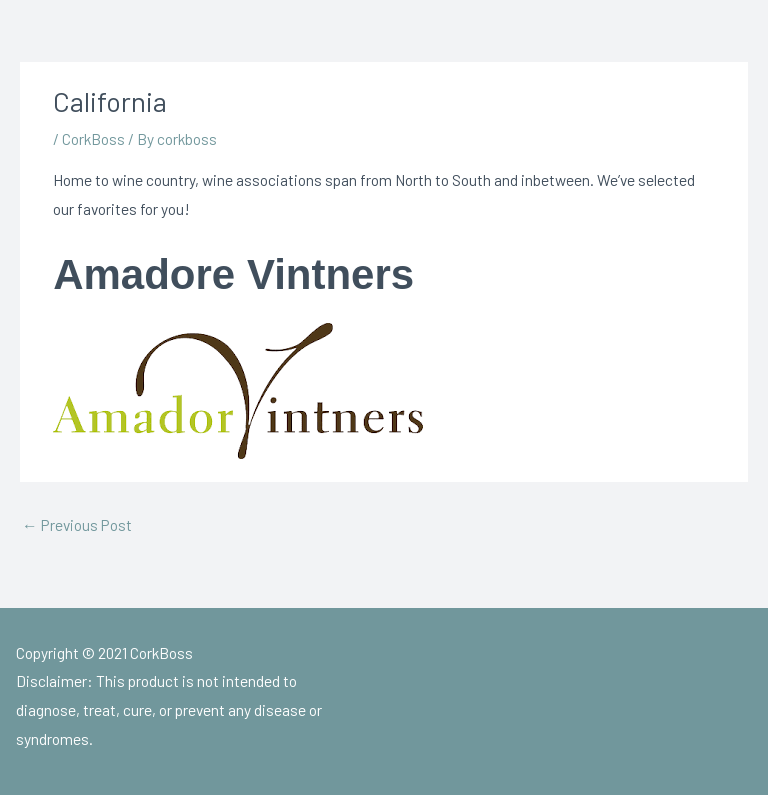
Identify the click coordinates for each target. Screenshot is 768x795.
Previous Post (77, 524)
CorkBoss (93, 138)
